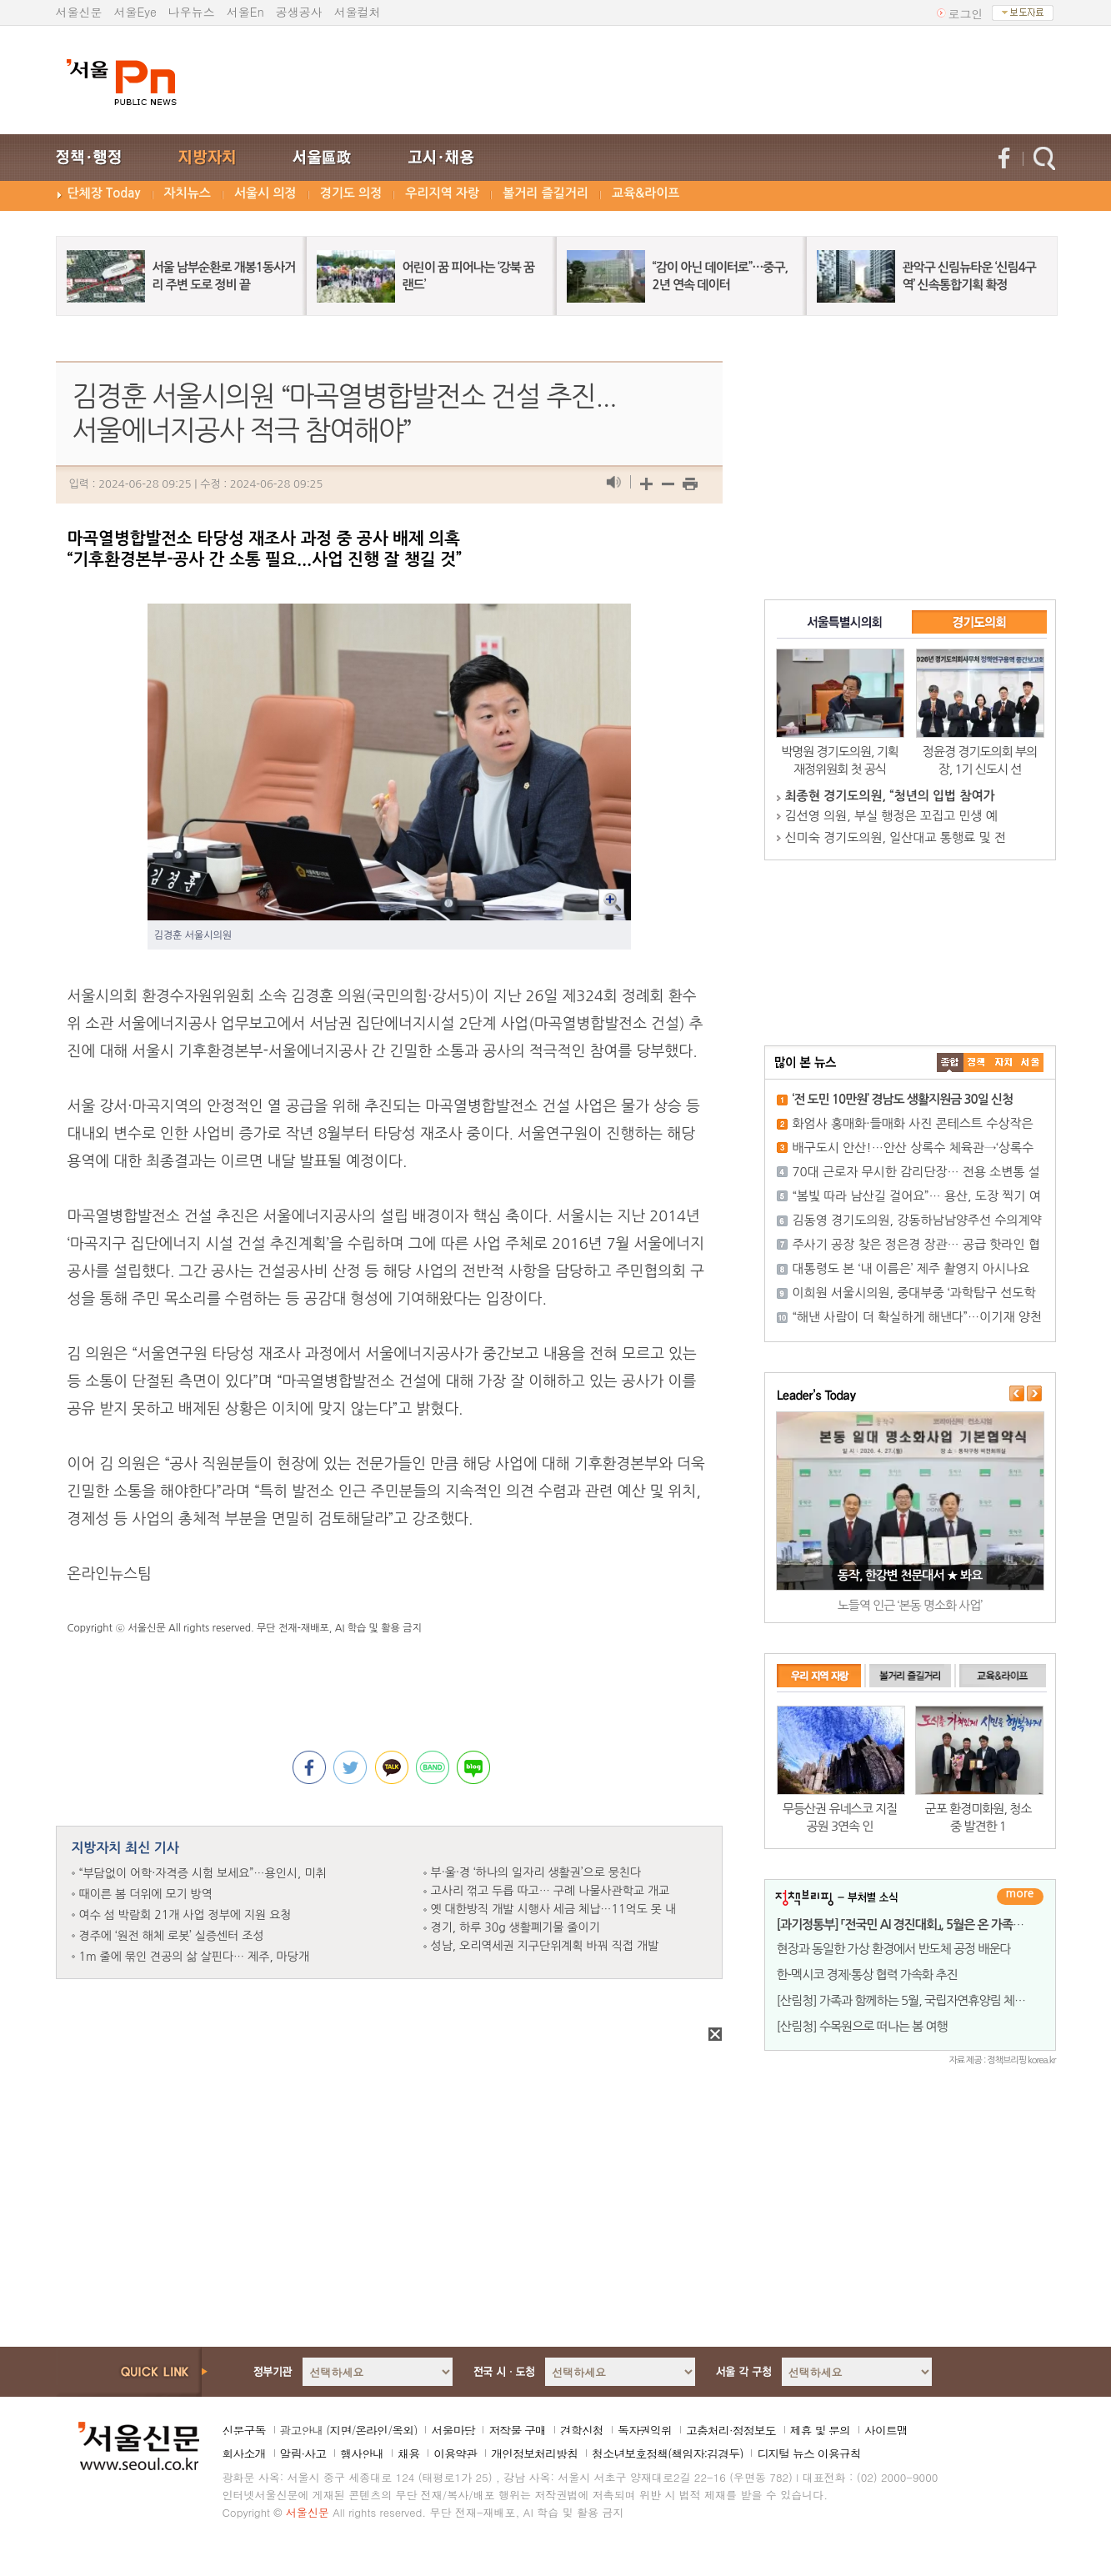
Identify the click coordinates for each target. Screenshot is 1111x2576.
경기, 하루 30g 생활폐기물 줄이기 (515, 1927)
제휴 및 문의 (820, 2430)
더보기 (1020, 1896)
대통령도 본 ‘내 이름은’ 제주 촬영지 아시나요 (911, 1268)
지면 (340, 2430)
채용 (408, 2453)
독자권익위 (645, 2430)
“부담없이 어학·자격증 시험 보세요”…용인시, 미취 (203, 1873)
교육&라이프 (645, 193)
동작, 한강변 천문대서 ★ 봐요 (910, 1575)
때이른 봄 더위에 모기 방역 (146, 1894)
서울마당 (452, 2430)
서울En (245, 11)
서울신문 (79, 11)
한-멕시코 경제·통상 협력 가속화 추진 (867, 1974)
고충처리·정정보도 (731, 2430)
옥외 (402, 2430)
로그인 (965, 13)
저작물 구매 (517, 2430)
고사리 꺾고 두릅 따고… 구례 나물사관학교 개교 (550, 1891)
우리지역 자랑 (442, 193)
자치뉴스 (187, 193)
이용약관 (455, 2453)
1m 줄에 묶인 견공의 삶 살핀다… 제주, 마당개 (194, 1956)
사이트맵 (886, 2430)
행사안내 (361, 2453)
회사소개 (244, 2453)
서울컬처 (357, 11)
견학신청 (581, 2430)
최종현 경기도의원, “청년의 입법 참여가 (890, 795)
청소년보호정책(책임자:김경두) (667, 2453)
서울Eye (135, 11)
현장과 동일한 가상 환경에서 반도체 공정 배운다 (894, 1948)
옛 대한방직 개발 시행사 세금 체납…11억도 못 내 (553, 1909)
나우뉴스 (191, 11)
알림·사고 (303, 2453)
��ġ (976, 1062)
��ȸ (1030, 1062)
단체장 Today (104, 193)
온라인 (371, 2430)
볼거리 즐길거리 (545, 193)
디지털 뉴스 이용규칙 (808, 2453)
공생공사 (299, 11)
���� (950, 1062)
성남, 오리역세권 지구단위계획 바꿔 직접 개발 (545, 1946)
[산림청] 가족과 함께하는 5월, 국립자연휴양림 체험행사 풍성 (924, 2000)
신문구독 (244, 2430)
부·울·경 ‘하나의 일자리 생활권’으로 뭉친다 (536, 1872)
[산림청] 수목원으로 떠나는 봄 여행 (862, 2026)
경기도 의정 (351, 193)
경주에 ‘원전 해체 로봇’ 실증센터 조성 (171, 1936)
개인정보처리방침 (534, 2453)
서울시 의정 (265, 193)
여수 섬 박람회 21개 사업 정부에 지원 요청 (185, 1915)
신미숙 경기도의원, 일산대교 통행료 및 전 (895, 837)
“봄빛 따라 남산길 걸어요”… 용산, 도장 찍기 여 (917, 1196)
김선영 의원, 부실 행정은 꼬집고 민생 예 (891, 815)
